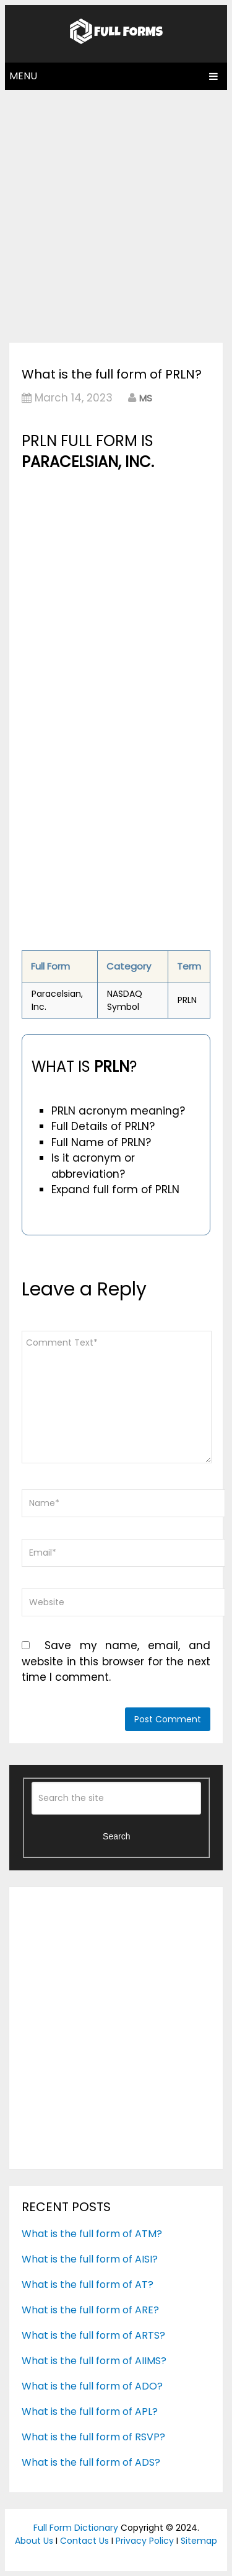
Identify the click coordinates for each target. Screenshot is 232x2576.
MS (145, 398)
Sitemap (199, 2540)
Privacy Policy (145, 2540)
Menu (23, 76)
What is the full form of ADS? (91, 2462)
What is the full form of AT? (87, 2284)
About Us (34, 2540)
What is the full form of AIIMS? (94, 2361)
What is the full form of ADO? (92, 2386)
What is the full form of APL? (90, 2411)
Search (116, 1836)
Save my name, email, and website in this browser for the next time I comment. (116, 1661)
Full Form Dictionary (75, 2527)
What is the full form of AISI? (90, 2259)
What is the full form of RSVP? (93, 2437)
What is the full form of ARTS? (93, 2335)
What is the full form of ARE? (90, 2310)
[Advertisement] (116, 213)
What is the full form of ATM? (92, 2234)
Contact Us (84, 2540)
